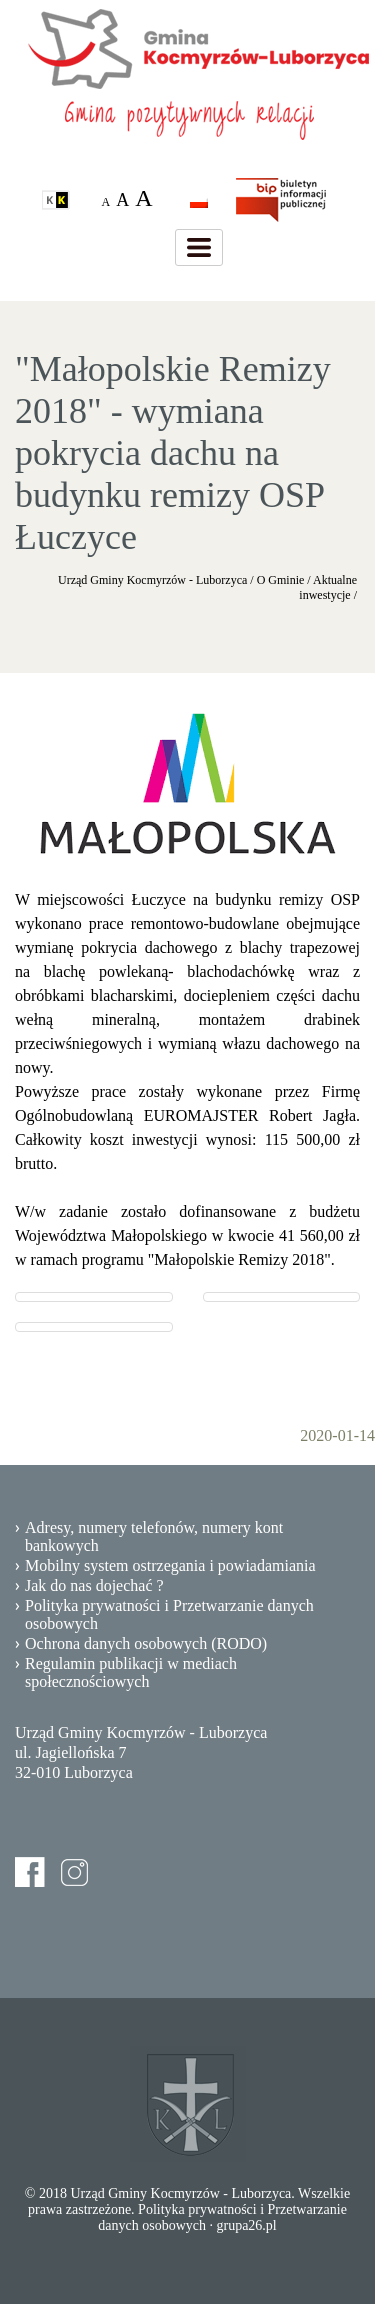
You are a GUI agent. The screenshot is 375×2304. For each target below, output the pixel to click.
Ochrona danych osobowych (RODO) (146, 1643)
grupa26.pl (246, 2225)
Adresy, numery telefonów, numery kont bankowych (154, 1536)
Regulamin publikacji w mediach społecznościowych (131, 1672)
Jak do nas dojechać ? (94, 1585)
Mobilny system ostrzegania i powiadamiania (170, 1565)
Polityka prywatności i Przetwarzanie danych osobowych (169, 1614)
